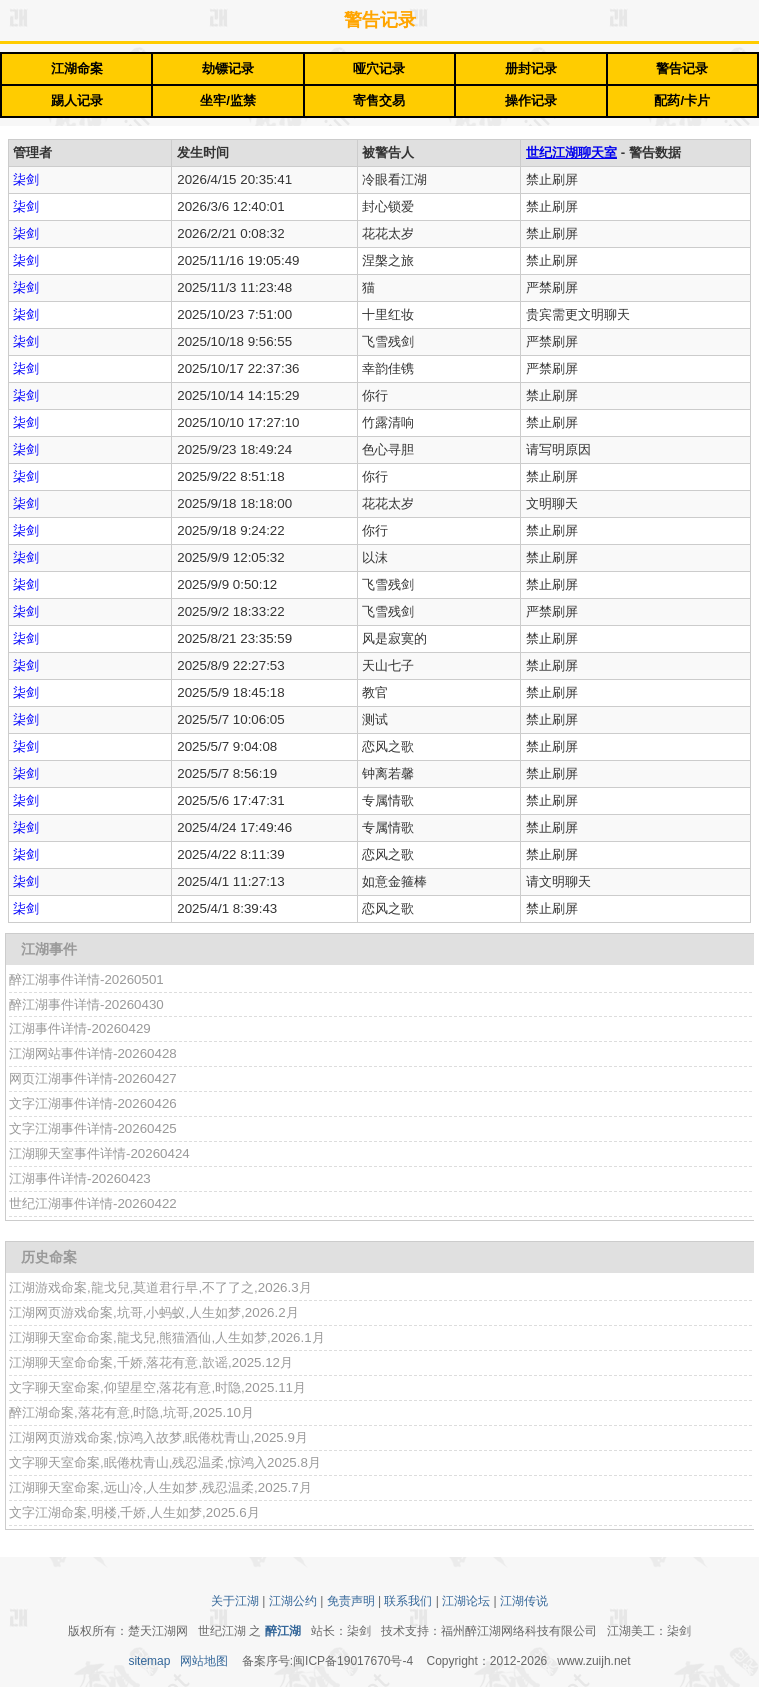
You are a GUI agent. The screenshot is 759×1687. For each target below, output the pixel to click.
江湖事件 (49, 949)
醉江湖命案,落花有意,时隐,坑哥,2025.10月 (131, 1412)
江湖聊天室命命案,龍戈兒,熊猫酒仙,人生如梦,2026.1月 (167, 1337)
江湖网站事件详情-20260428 (93, 1053)
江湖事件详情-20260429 (80, 1028)
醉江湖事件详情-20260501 (86, 979)
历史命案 (49, 1257)
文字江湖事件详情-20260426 (93, 1103)
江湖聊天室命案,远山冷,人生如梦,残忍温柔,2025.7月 (160, 1487)
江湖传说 (524, 1601)
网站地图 (204, 1661)
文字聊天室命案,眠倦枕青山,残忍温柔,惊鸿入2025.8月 (165, 1462)
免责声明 (351, 1601)
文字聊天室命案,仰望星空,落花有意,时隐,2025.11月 (157, 1387)
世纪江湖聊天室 (571, 152)
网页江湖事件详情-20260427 (93, 1078)
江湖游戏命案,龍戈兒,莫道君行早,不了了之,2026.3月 (160, 1287)
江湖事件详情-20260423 (80, 1178)
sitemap (149, 1661)
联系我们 (408, 1601)
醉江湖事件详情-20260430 (86, 1004)
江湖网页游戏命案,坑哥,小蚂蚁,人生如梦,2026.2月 (154, 1312)
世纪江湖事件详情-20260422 (93, 1203)
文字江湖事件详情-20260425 (93, 1128)
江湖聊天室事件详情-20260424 (99, 1153)
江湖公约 (293, 1601)
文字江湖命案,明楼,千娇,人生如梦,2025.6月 (134, 1512)
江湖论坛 (466, 1601)
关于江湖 (235, 1601)
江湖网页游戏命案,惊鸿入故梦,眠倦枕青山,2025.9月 (158, 1437)
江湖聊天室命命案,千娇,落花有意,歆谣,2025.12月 (151, 1362)
